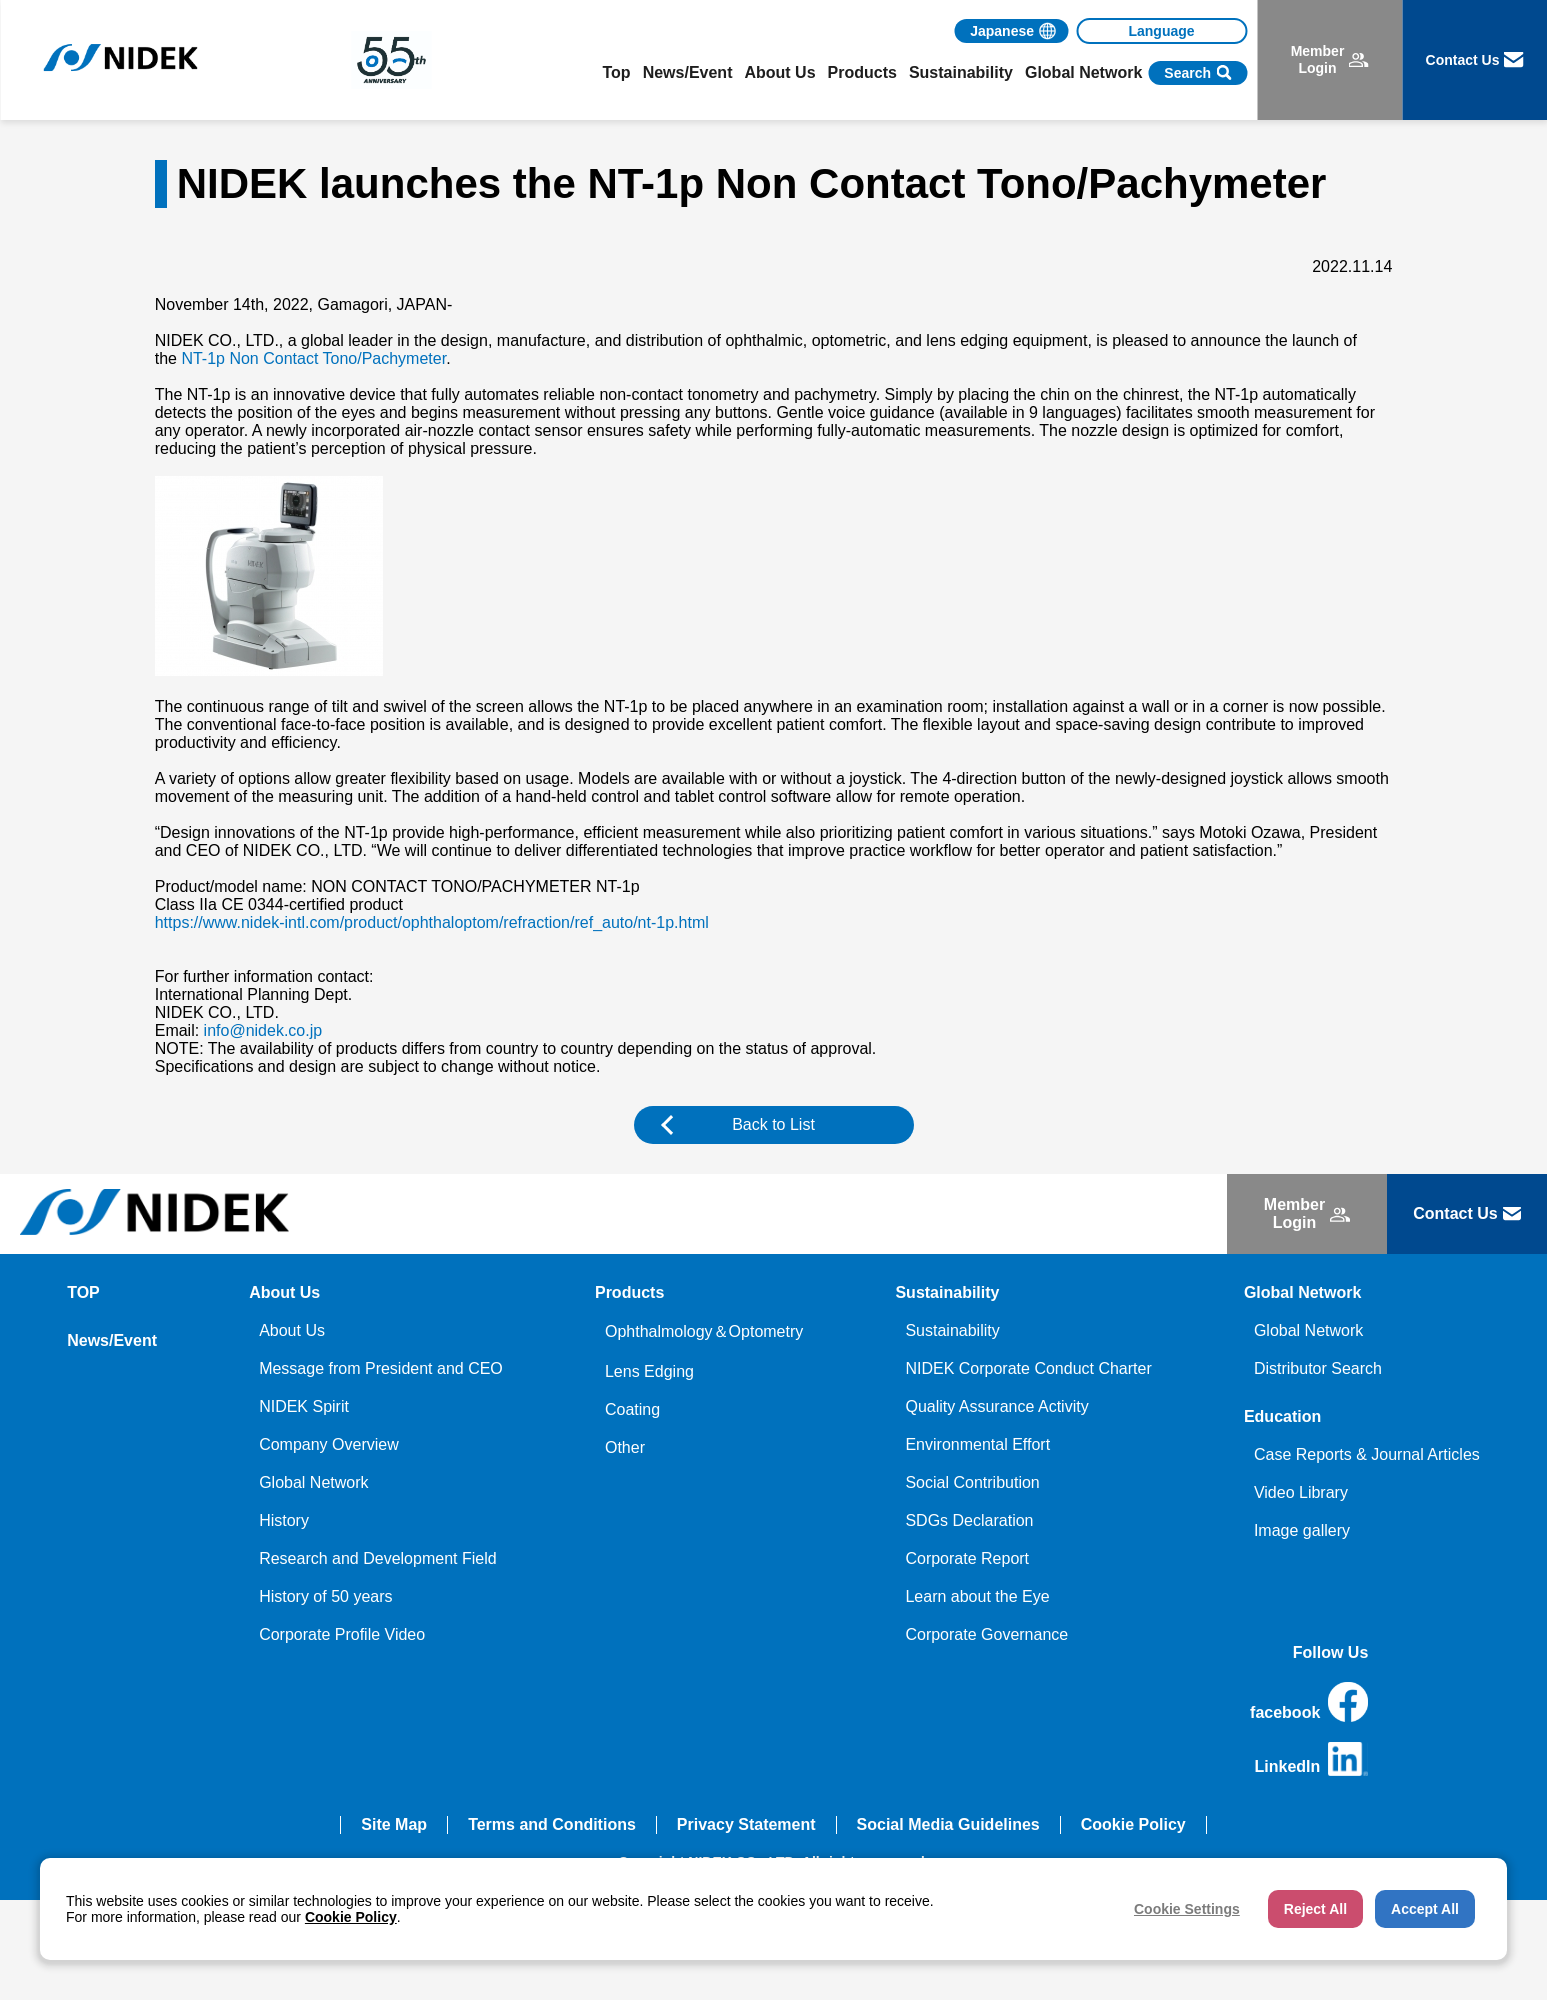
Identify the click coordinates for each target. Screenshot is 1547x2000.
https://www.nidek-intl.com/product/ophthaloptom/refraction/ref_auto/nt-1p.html (432, 922)
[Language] (1161, 31)
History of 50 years (325, 1596)
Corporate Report (967, 1558)
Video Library (1301, 1492)
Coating (632, 1409)
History (284, 1520)
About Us (292, 1330)
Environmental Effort (977, 1444)
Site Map (394, 1824)
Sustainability (952, 1330)
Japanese (1002, 31)
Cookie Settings (1187, 1909)
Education (1282, 1416)
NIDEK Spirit (304, 1406)
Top (617, 72)
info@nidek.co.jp (263, 1030)
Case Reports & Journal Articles (1367, 1454)
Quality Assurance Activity (996, 1406)
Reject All (1315, 1909)
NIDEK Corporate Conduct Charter (1028, 1368)
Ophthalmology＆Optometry (704, 1331)
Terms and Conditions (552, 1824)
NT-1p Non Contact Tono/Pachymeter (313, 358)
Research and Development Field (377, 1558)
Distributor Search (1318, 1368)
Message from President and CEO (381, 1368)
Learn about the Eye (977, 1596)
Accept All (1425, 1909)
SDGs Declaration (969, 1520)
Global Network (313, 1482)
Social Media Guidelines (948, 1824)
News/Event (688, 72)
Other (625, 1447)
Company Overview (329, 1444)
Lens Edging (649, 1371)
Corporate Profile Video (342, 1634)
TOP (83, 1292)
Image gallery (1302, 1530)
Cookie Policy (1133, 1824)
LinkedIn (1312, 1759)
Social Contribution (972, 1482)
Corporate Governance (986, 1634)
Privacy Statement (746, 1824)
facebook (1309, 1702)
